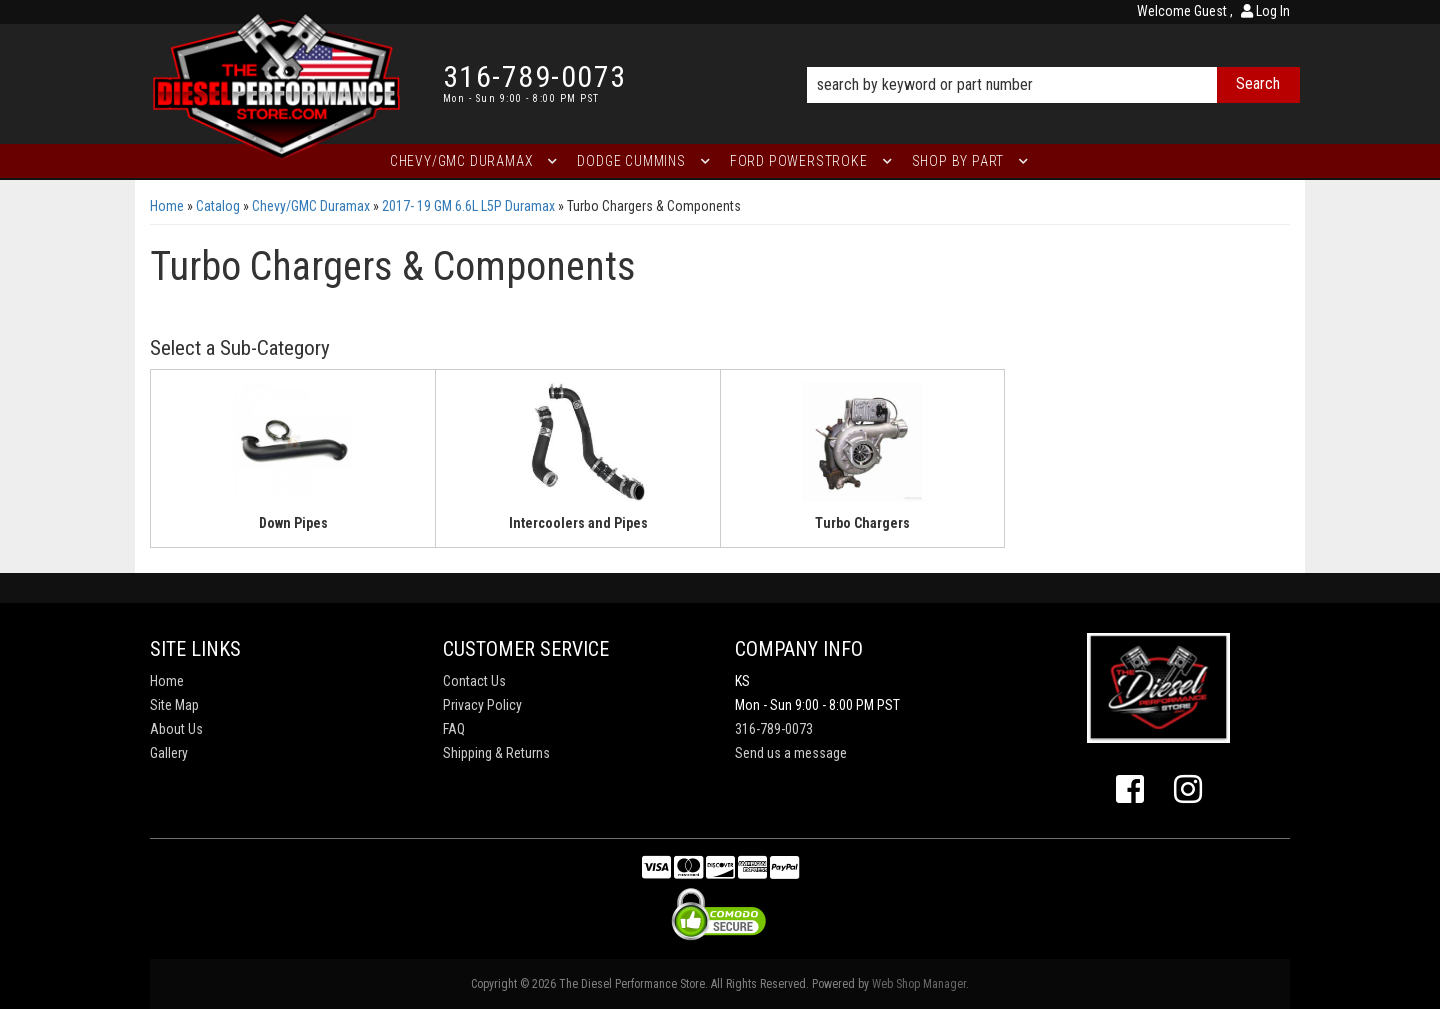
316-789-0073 (774, 729)
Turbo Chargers (862, 523)
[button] (1053, 57)
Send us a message (791, 753)
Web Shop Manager (919, 984)
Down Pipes (293, 523)
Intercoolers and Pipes (578, 523)
